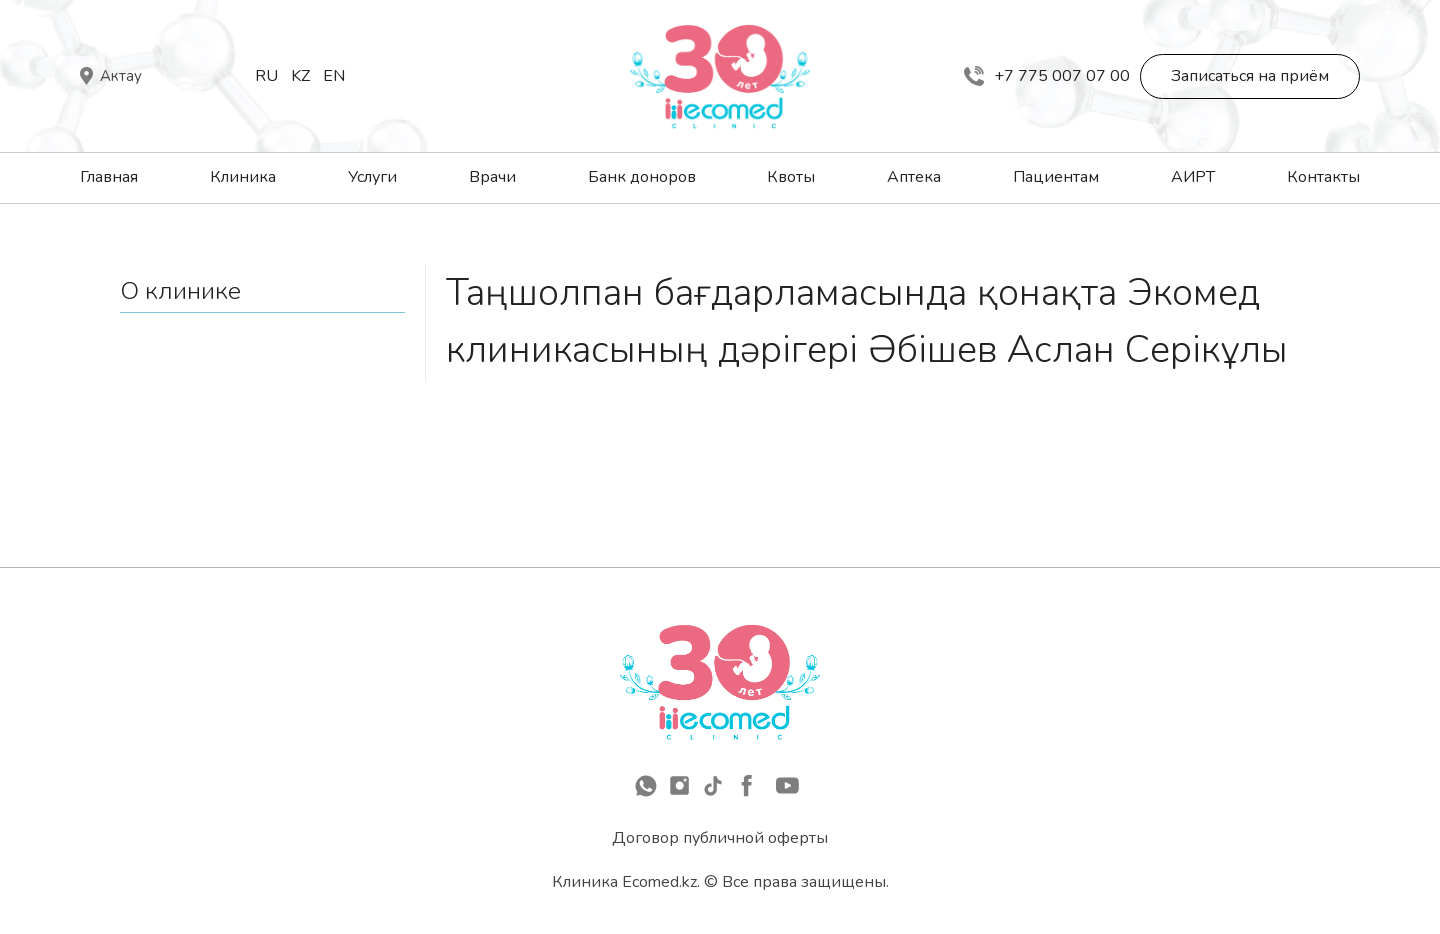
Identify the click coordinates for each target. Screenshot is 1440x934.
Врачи (492, 177)
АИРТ (1193, 177)
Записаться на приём (1250, 76)
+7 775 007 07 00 (1047, 76)
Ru (266, 76)
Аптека (914, 177)
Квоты (791, 177)
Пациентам (1056, 177)
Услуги (372, 177)
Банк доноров (642, 177)
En (334, 76)
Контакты (1323, 177)
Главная (109, 177)
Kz (300, 76)
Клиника (243, 177)
